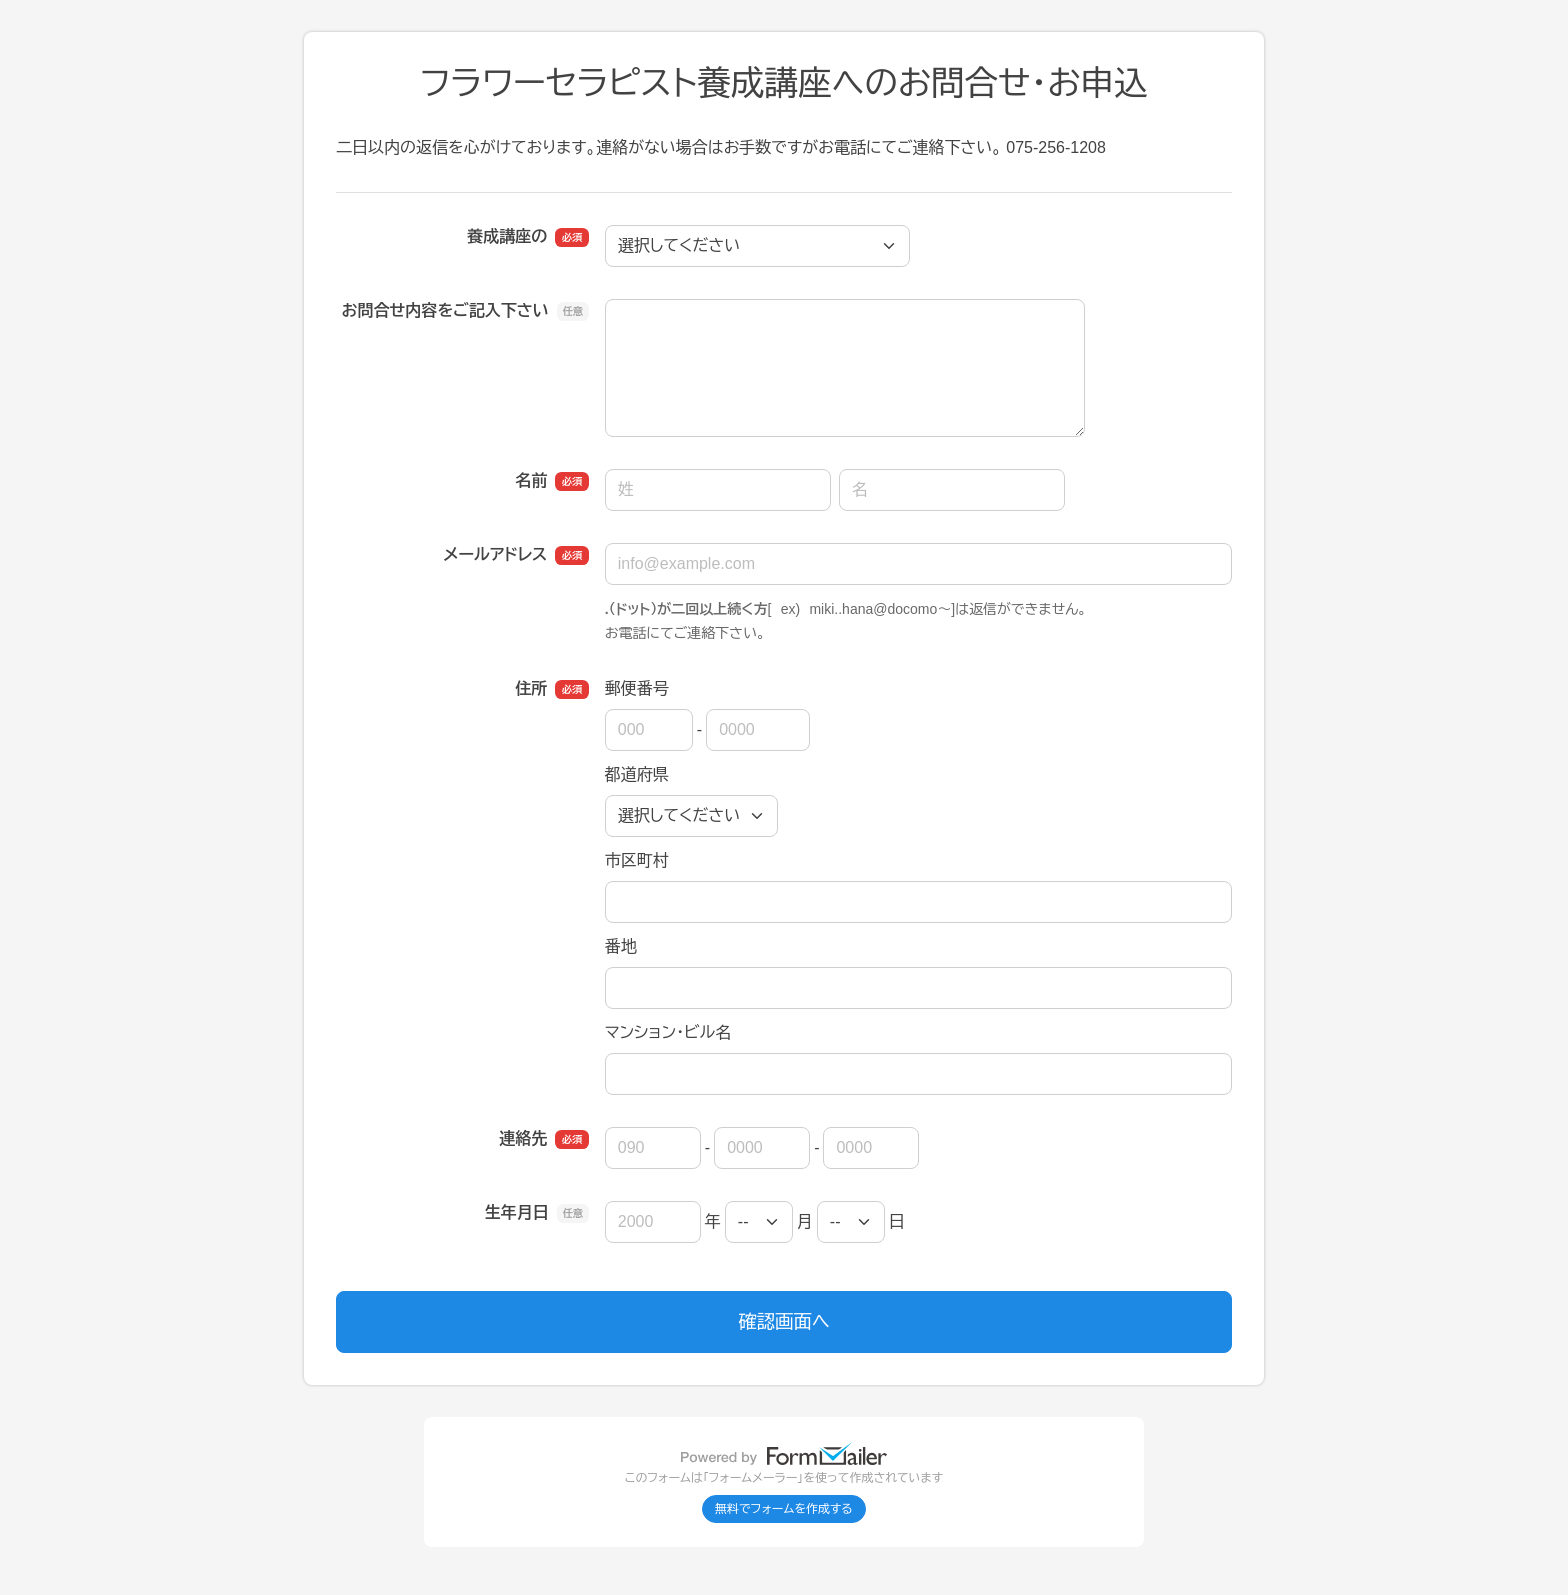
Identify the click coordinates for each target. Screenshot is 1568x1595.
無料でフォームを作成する (784, 1509)
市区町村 (637, 860)
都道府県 (637, 774)
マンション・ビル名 (668, 1032)
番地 (621, 946)
